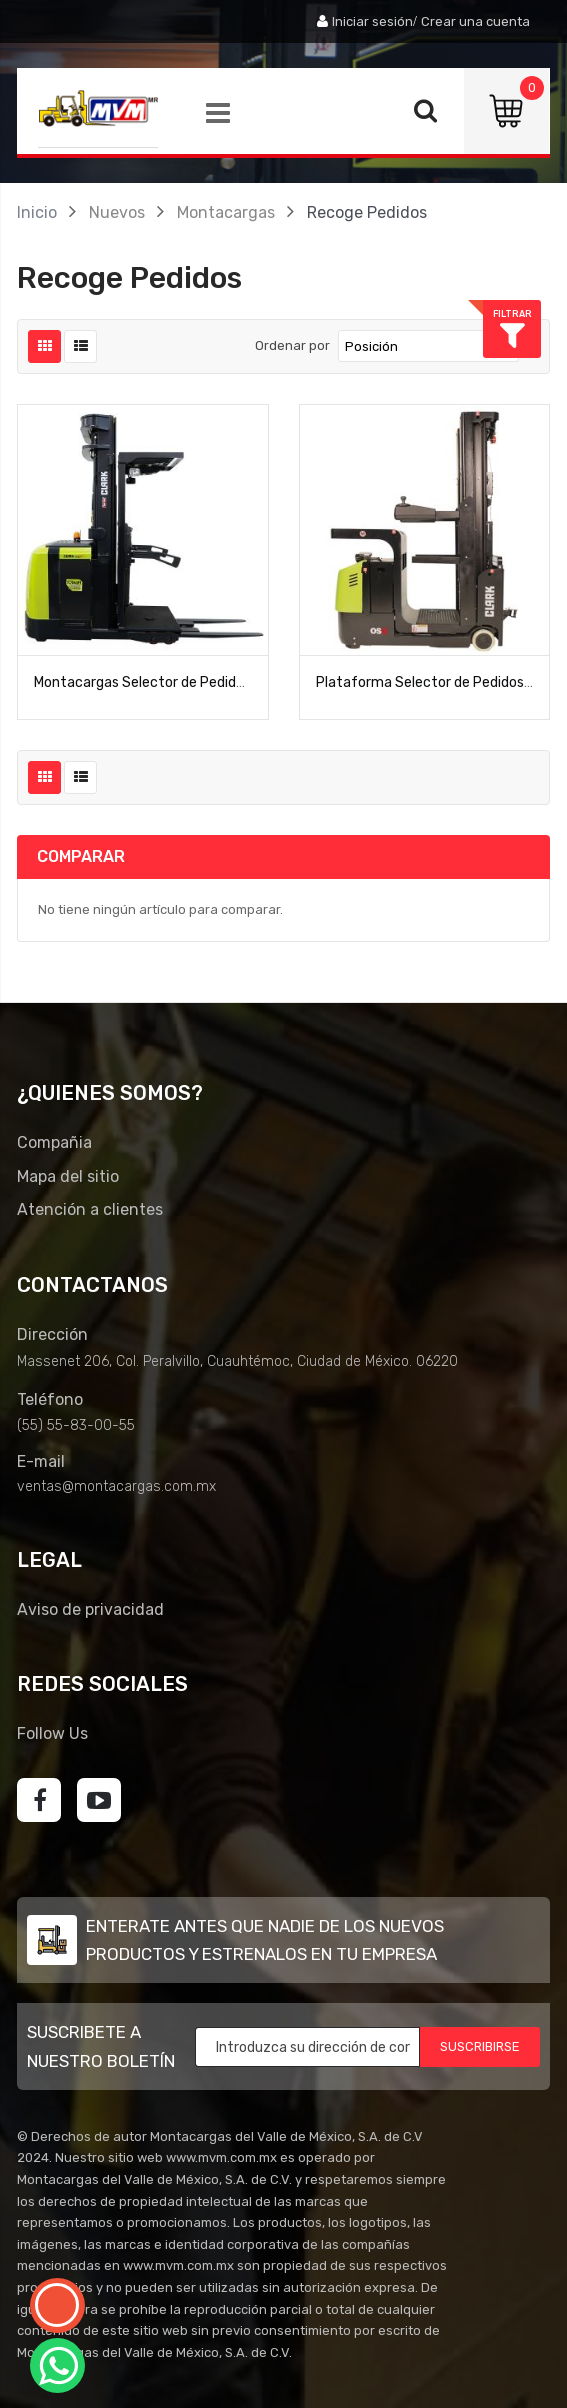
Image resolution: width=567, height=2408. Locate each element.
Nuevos (117, 212)
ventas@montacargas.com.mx (116, 1486)
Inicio (37, 212)
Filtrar (537, 313)
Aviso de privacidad (90, 1609)
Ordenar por (292, 345)
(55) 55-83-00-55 (76, 1425)
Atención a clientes (90, 1209)
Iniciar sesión (372, 21)
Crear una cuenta (475, 21)
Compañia (54, 1142)
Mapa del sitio (68, 1176)
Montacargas (226, 212)
